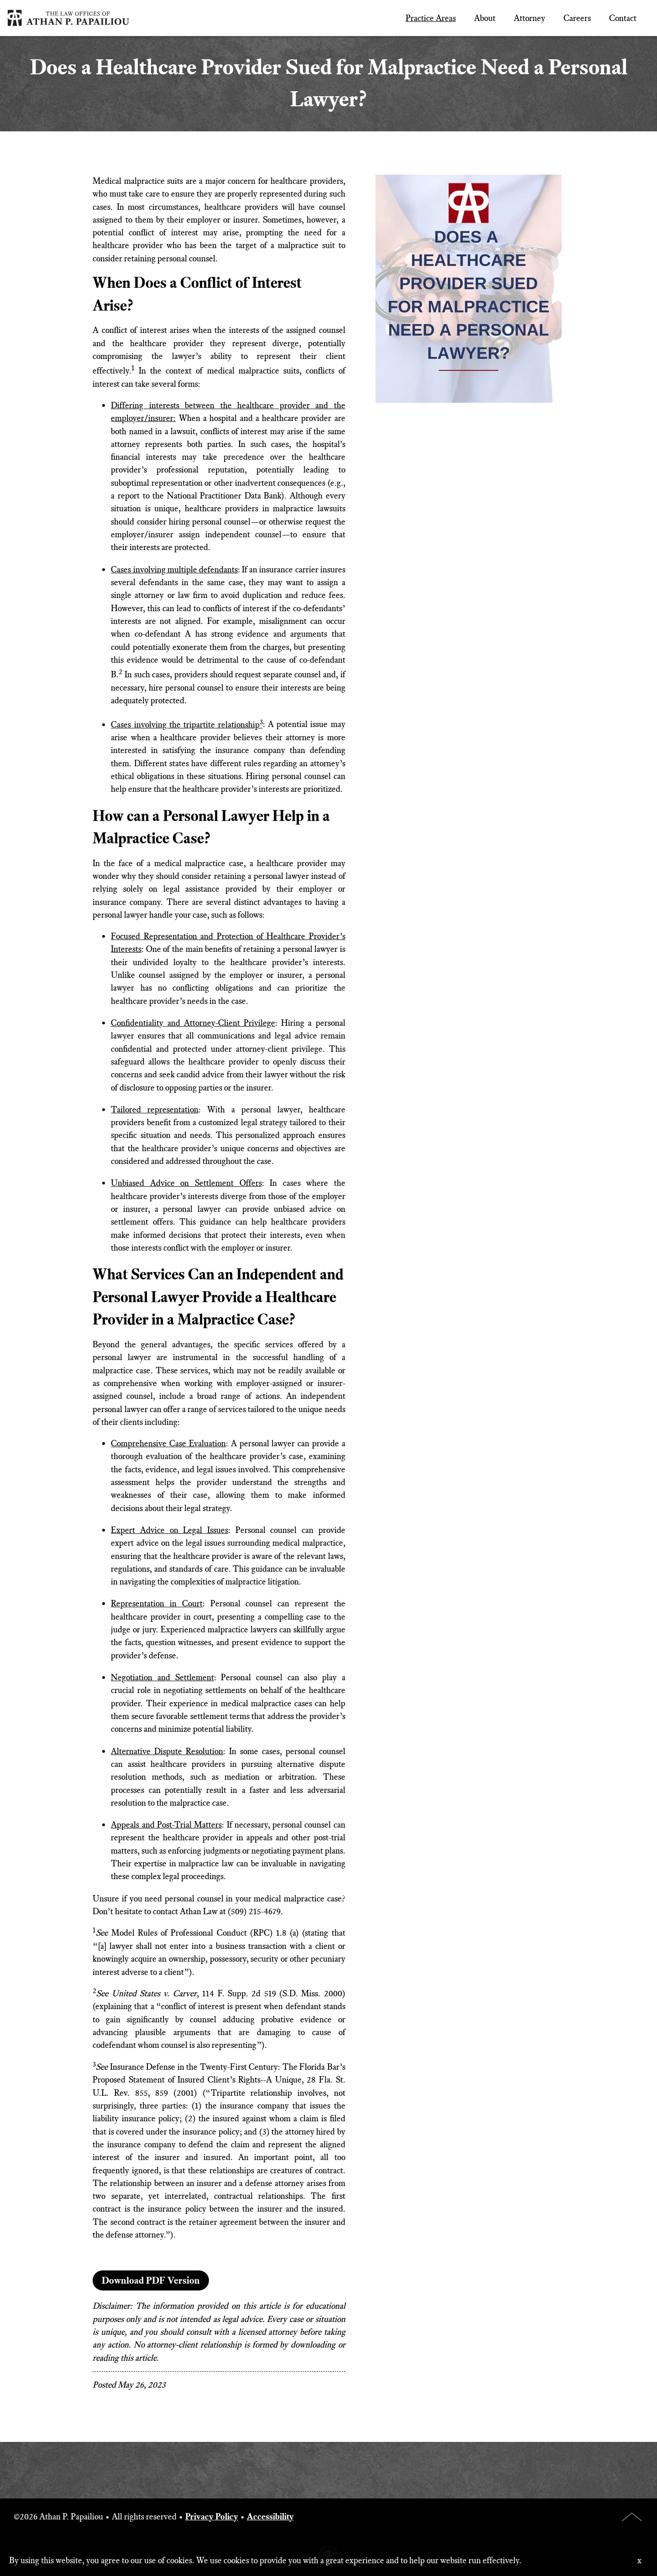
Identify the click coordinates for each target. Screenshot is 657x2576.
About (484, 18)
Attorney (529, 18)
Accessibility (270, 2516)
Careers (577, 18)
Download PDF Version (151, 2280)
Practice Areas (431, 18)
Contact (622, 18)
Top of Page (631, 2516)
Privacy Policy (211, 2516)
